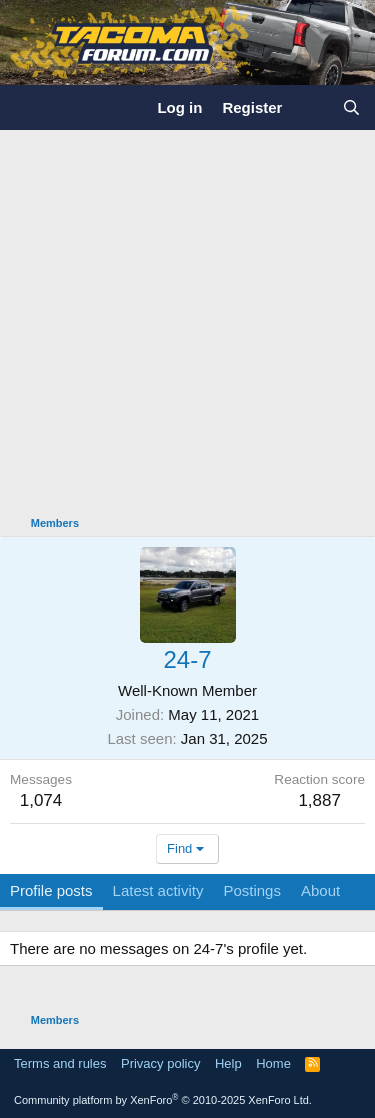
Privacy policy (160, 1063)
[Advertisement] (187, 327)
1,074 (41, 800)
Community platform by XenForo (163, 1100)
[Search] (351, 107)
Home (273, 1063)
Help (228, 1063)
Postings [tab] (252, 890)
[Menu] (27, 107)
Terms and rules (60, 1063)
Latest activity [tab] (158, 890)
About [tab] (320, 890)
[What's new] (311, 107)
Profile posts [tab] (51, 890)
